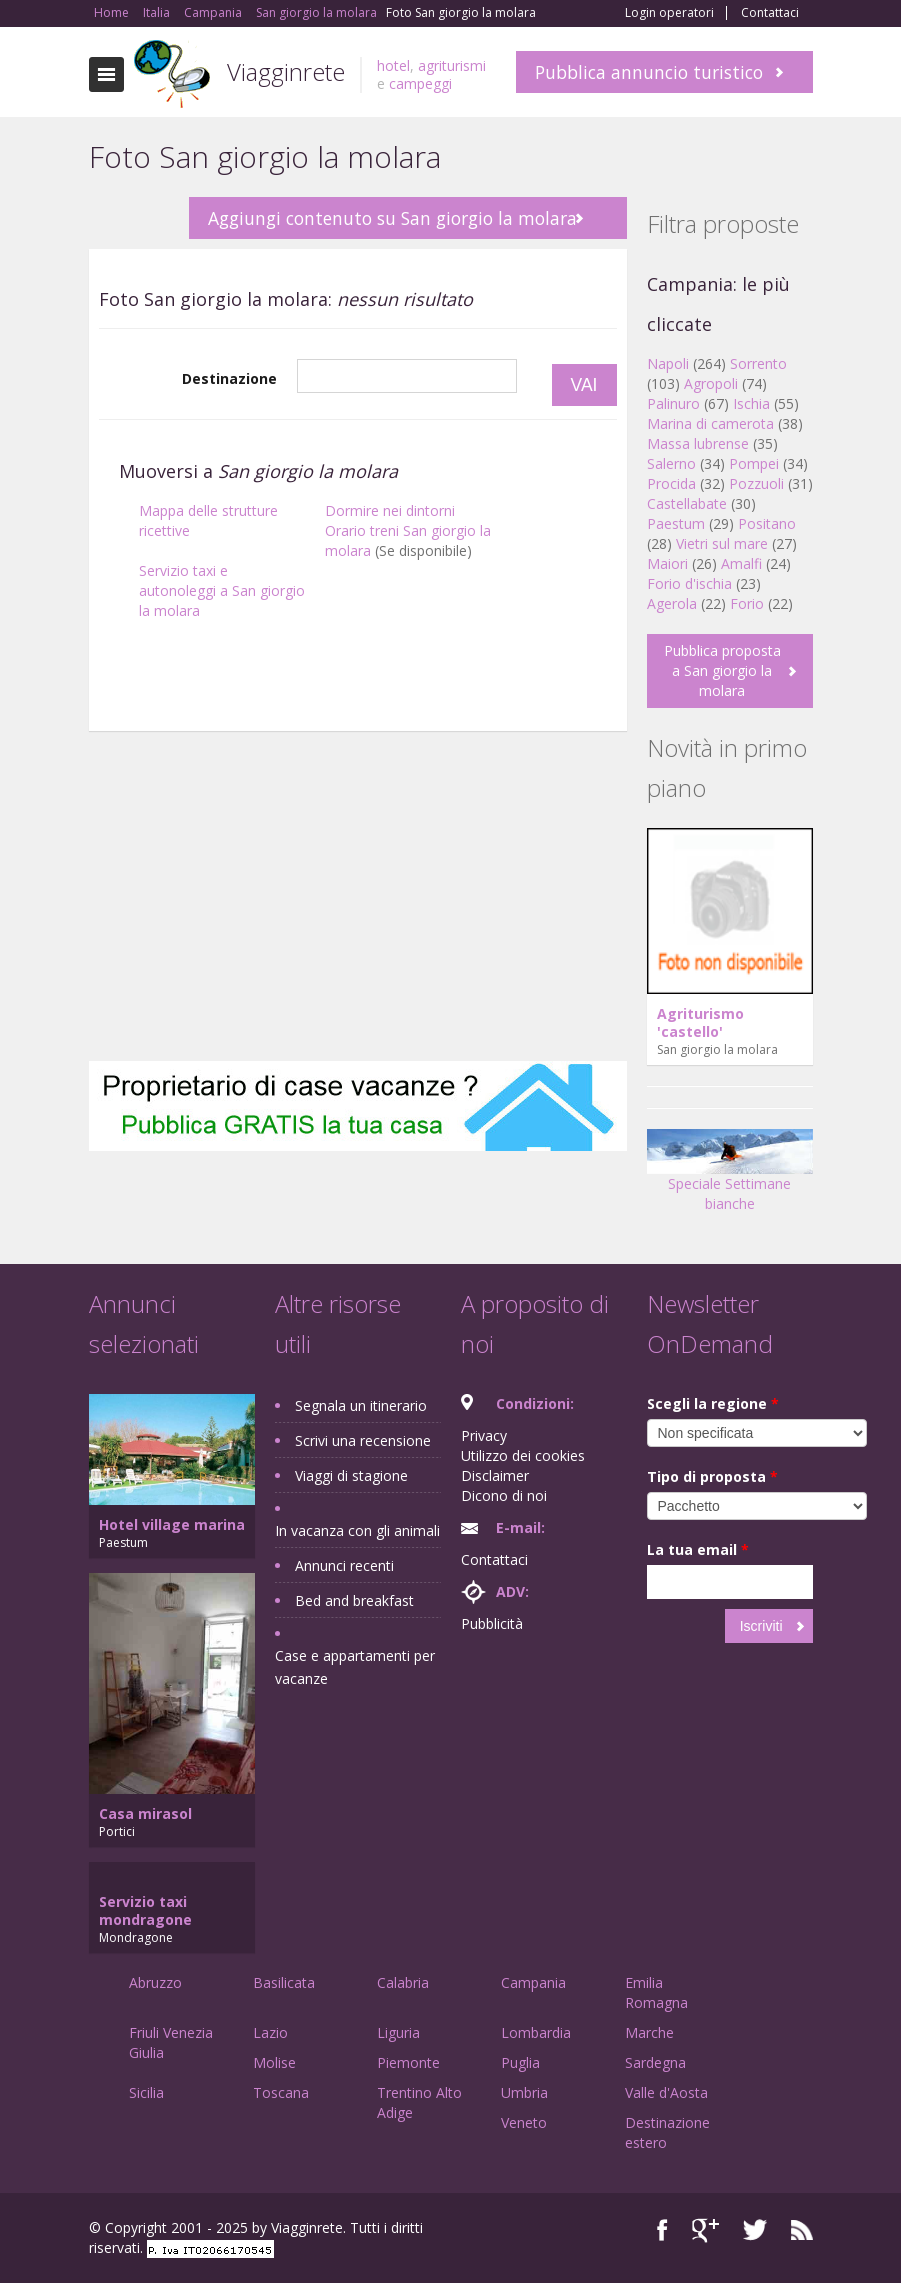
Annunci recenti (344, 1565)
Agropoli (711, 383)
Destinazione (229, 378)
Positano (767, 523)
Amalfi (741, 563)
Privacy (484, 1435)
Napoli (668, 363)
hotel (393, 65)
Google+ (705, 2230)
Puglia (520, 2062)
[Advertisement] (358, 901)
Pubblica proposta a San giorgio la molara (722, 670)
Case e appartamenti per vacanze (355, 1667)
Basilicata (284, 1982)
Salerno (671, 463)
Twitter (755, 2230)
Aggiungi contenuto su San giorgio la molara (392, 218)
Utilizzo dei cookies (523, 1455)
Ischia (751, 403)
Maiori (667, 563)
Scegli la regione (713, 1403)
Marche (649, 2032)
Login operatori (669, 13)
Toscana (281, 2092)
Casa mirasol (145, 1813)
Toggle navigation (106, 74)
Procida (671, 483)
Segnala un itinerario (361, 1405)
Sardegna (655, 2062)
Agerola (672, 603)
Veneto (524, 2122)
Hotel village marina (172, 1524)
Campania (533, 1982)
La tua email (698, 1549)
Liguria (398, 2032)
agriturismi (452, 65)
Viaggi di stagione (351, 1475)
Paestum (676, 523)
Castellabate (687, 503)
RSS (802, 2230)
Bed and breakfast (354, 1600)
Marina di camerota (710, 423)
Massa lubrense (698, 443)
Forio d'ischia (689, 583)
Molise (274, 2062)
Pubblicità (492, 1623)
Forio (747, 603)
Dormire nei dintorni (390, 510)
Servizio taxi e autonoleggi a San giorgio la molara (222, 590)
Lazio (270, 2032)
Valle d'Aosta (666, 2092)
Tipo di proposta (712, 1476)
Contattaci (770, 13)
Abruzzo (155, 1982)
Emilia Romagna (656, 1992)
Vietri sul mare (722, 543)
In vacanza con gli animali (357, 1530)
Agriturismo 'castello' (700, 1022)
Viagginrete (286, 71)
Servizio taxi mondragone (145, 1910)
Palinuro (673, 403)
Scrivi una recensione (363, 1440)
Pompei (754, 463)
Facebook (662, 2230)
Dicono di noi (504, 1495)
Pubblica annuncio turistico (649, 72)
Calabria (403, 1982)
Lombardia (536, 2032)
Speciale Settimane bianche (730, 1177)
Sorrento (758, 363)
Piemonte (408, 2062)
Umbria (524, 2092)
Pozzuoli (756, 483)
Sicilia (146, 2092)
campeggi (420, 83)
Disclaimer (495, 1475)
